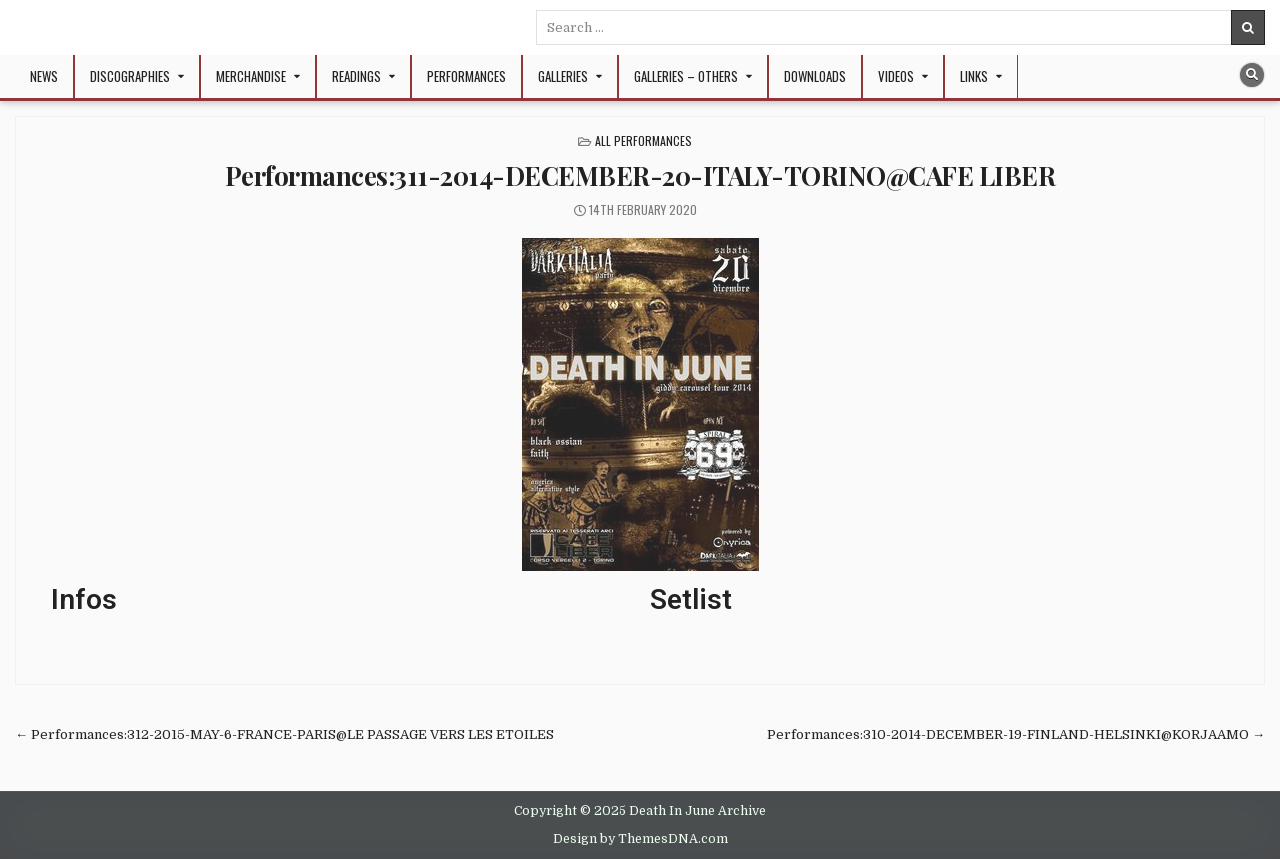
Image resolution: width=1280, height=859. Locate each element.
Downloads (815, 76)
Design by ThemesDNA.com (640, 839)
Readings (356, 76)
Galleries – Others (686, 76)
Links (974, 76)
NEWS (44, 76)
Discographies (130, 76)
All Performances (643, 140)
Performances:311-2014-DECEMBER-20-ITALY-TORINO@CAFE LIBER (640, 175)
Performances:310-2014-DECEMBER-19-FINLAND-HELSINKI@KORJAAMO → (1016, 734)
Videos (896, 76)
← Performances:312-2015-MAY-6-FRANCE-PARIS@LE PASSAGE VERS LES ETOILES (284, 734)
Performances (466, 76)
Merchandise (251, 76)
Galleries (563, 76)
